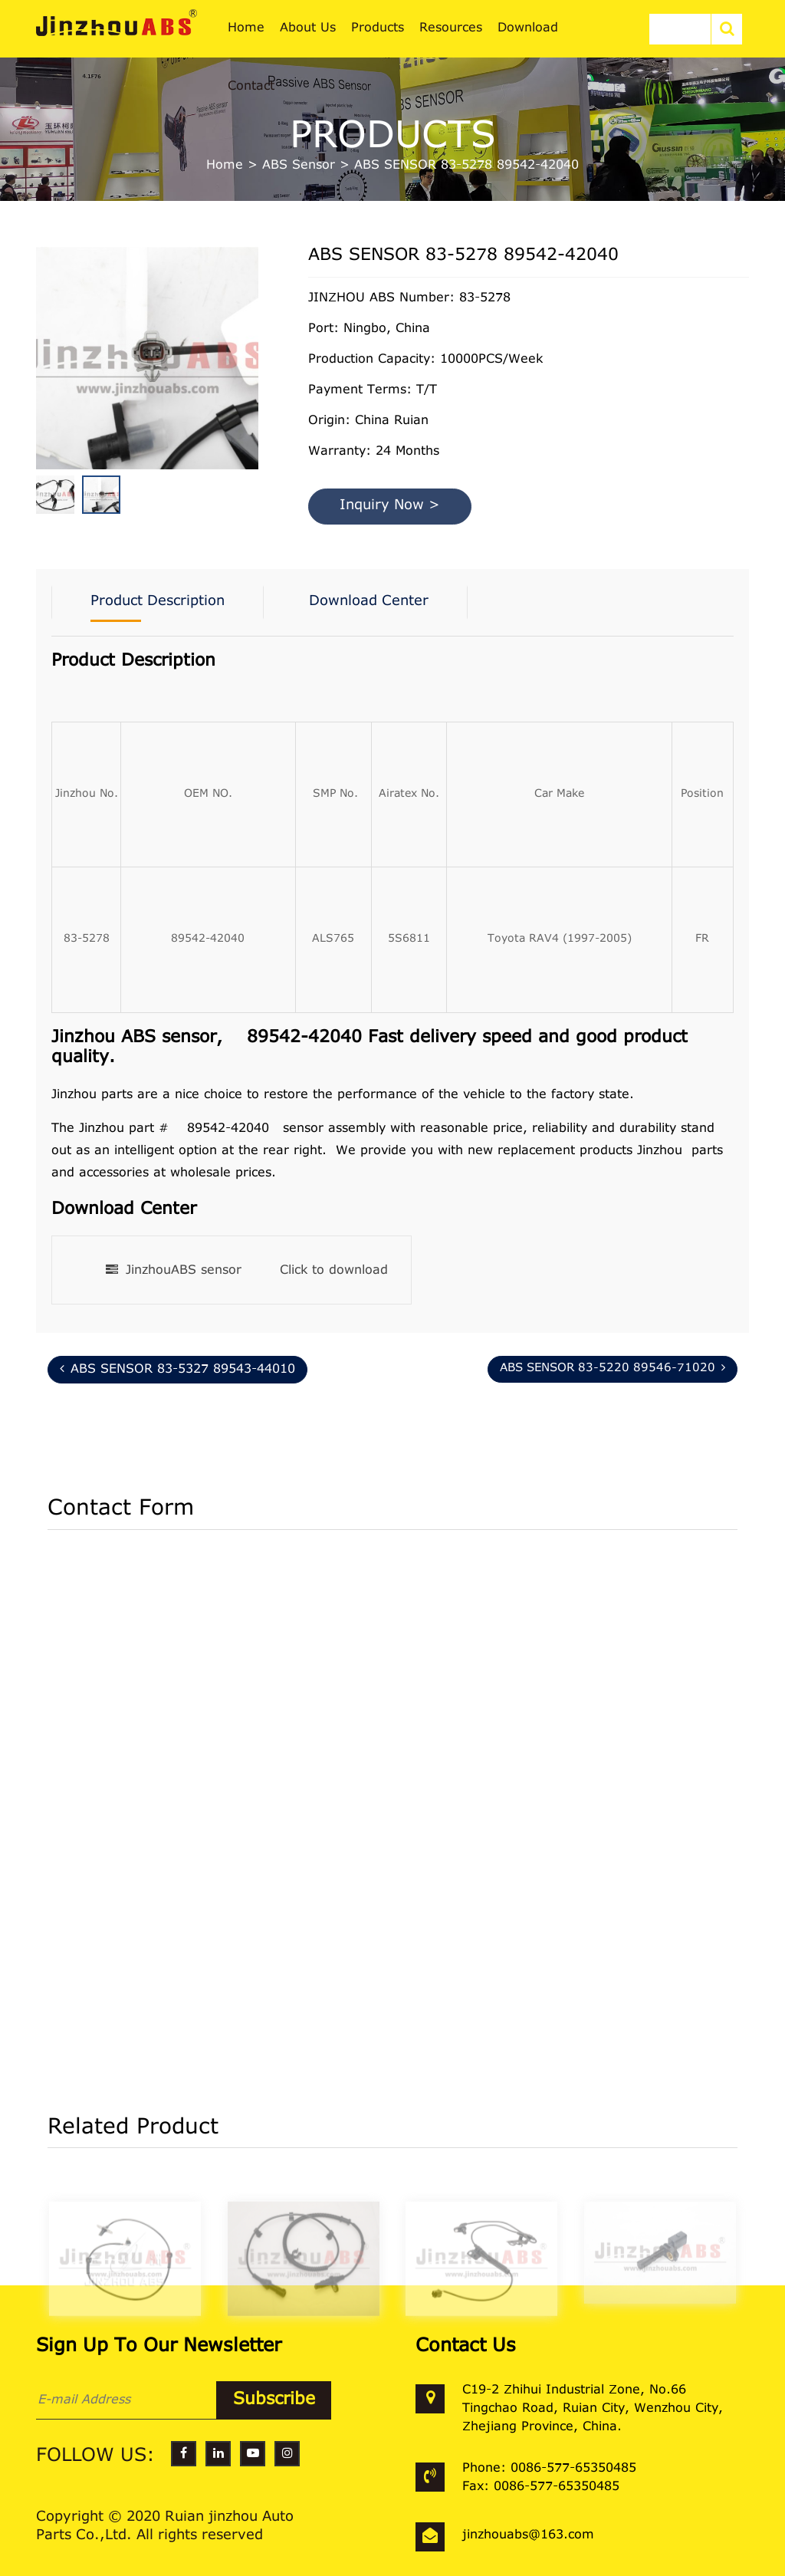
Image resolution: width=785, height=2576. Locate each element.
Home (224, 166)
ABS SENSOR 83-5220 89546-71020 (612, 1367)
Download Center (369, 602)
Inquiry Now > (390, 506)
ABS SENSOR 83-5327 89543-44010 (177, 1369)
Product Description (157, 602)
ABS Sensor (298, 166)
